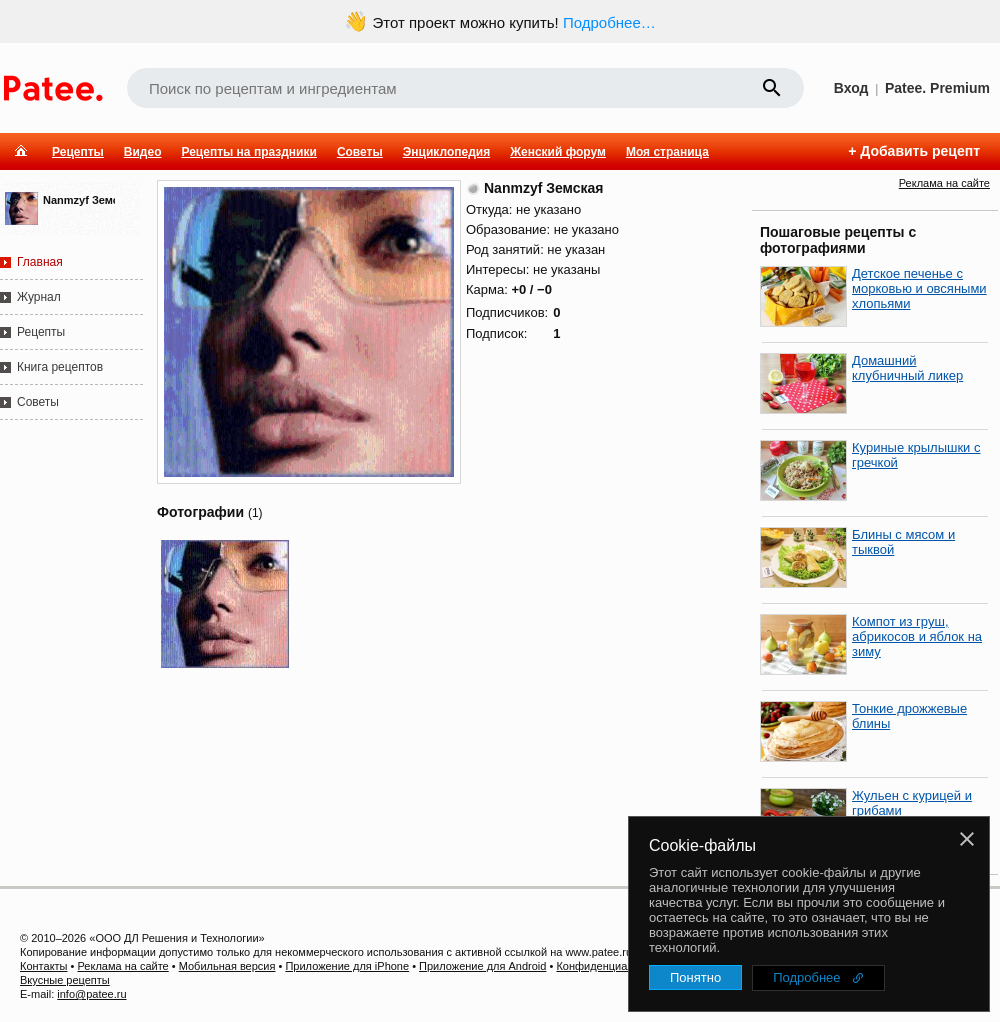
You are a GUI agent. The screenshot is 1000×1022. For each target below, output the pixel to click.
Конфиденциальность (612, 966)
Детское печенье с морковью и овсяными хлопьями (919, 288)
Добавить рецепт (920, 151)
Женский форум (558, 152)
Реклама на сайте (944, 183)
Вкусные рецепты (65, 980)
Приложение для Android (482, 966)
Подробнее (806, 977)
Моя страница (667, 152)
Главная (40, 262)
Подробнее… (609, 22)
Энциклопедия (446, 152)
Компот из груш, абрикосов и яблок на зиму (917, 636)
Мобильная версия (227, 966)
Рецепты (78, 152)
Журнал (39, 297)
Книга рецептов (60, 367)
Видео (143, 152)
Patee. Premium (937, 88)
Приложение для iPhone (347, 966)
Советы (360, 152)
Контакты (44, 966)
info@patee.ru (91, 994)
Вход (851, 88)
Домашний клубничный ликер (907, 368)
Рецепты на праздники (248, 152)
